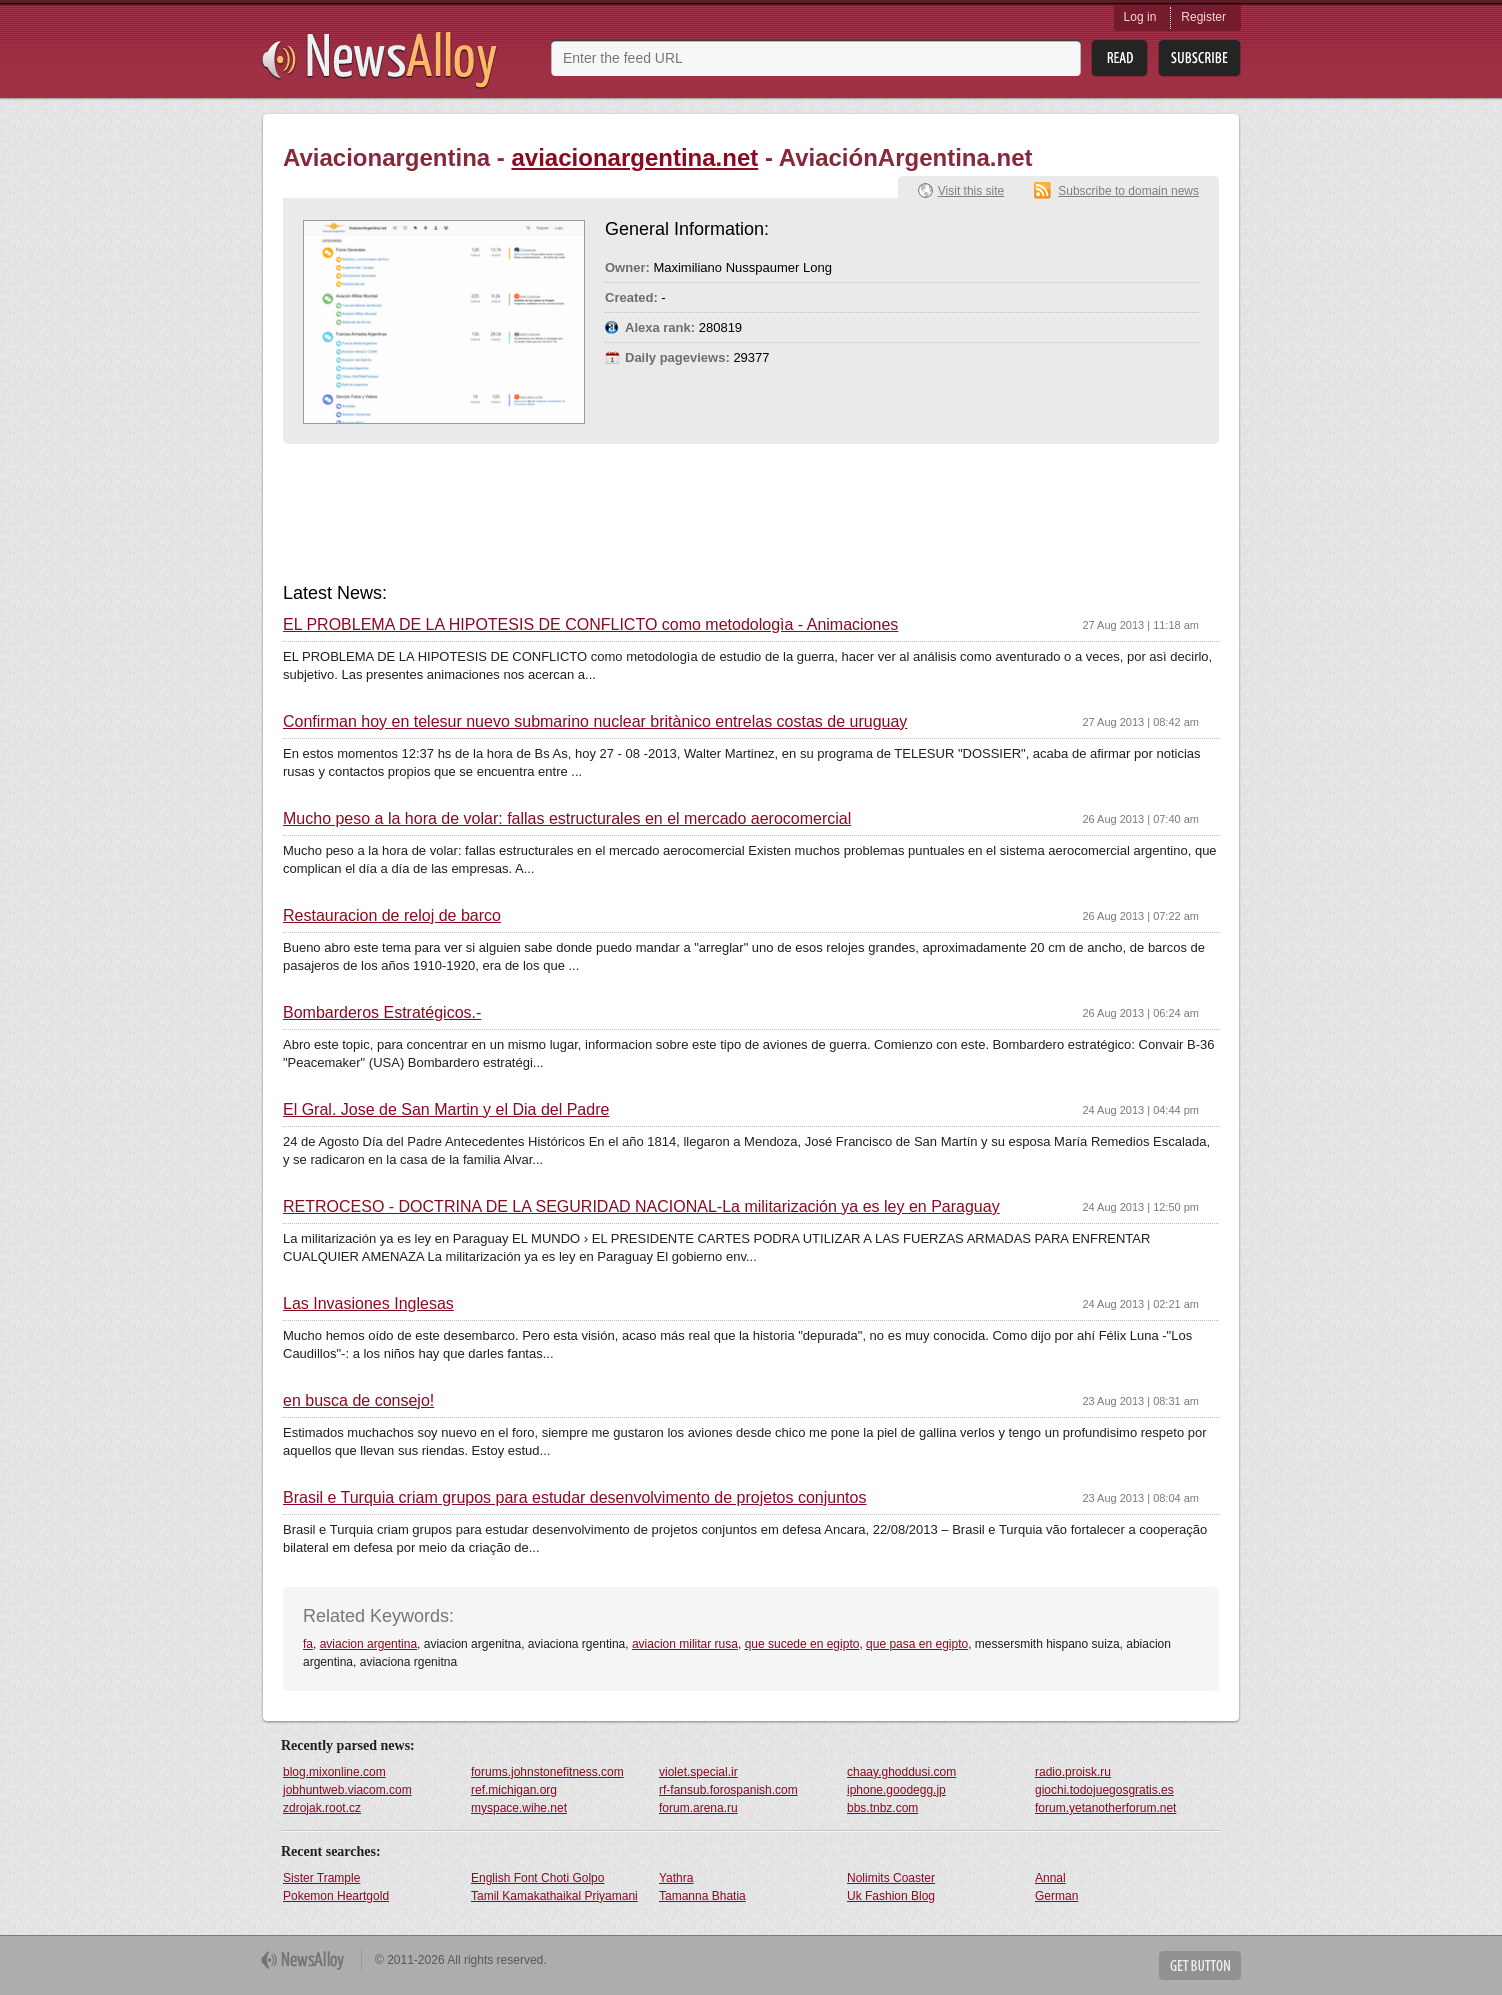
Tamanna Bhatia (702, 1896)
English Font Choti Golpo (537, 1878)
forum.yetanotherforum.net (1105, 1808)
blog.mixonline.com (334, 1772)
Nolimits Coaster (891, 1878)
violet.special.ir (698, 1772)
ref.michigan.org (514, 1790)
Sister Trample (321, 1878)
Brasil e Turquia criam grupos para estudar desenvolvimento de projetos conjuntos (574, 1498)
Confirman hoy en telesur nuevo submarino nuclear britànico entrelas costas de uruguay (595, 722)
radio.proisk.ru (1073, 1772)
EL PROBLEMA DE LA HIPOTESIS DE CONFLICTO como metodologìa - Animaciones (590, 625)
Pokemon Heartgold (336, 1896)
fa (308, 1644)
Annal (1050, 1878)
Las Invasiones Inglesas (368, 1304)
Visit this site (971, 191)
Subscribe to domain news (1128, 191)
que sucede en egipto (802, 1644)
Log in (1140, 17)
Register (1203, 17)
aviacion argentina (368, 1644)
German (1056, 1896)
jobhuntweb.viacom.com (347, 1790)
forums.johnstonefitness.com (547, 1772)
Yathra (676, 1878)
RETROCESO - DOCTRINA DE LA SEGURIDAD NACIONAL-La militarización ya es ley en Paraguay (641, 1207)
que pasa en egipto (917, 1644)
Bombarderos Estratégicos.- (382, 1013)
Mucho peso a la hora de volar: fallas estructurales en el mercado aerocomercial (567, 819)
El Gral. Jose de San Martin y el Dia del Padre (446, 1110)
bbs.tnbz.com (882, 1808)
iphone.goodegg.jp (896, 1790)
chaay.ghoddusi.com (901, 1772)
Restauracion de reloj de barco (392, 916)
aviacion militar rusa (685, 1644)
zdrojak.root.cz (322, 1808)
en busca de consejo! (358, 1401)
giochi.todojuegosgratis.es (1104, 1790)
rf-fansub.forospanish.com (728, 1790)
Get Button (1200, 1965)
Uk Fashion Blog (891, 1896)
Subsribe (1199, 58)
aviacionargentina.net (635, 157)
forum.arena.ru (698, 1808)
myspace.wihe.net (519, 1808)
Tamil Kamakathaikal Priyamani (554, 1896)
